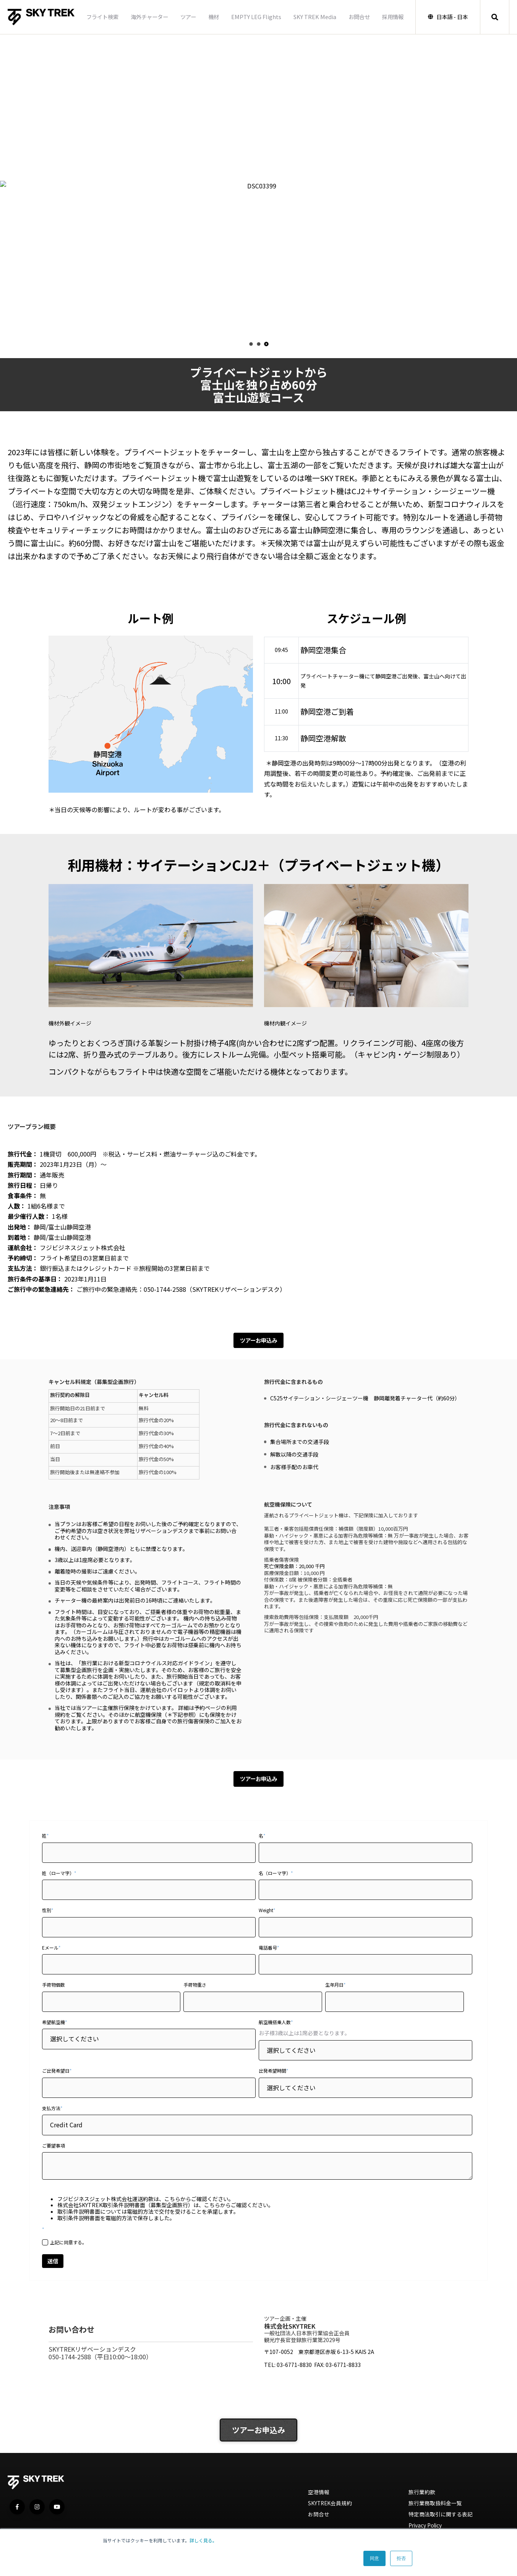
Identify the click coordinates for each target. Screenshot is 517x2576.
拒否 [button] (401, 2558)
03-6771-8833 (343, 2369)
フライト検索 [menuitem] (100, 17)
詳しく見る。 (203, 2540)
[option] (258, 186)
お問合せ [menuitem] (357, 17)
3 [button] (266, 344)
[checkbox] (257, 2244)
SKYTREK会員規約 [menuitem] (332, 2510)
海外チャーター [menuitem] (147, 17)
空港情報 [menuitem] (319, 2498)
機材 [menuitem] (211, 17)
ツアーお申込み (258, 1341)
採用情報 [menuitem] (391, 17)
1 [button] (250, 344)
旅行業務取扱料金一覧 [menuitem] (437, 2510)
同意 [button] (374, 2558)
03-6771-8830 (294, 2369)
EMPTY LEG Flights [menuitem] (254, 17)
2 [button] (258, 344)
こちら (172, 2201)
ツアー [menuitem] (186, 17)
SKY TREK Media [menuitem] (313, 17)
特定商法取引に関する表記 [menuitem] (442, 2522)
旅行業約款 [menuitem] (422, 2498)
